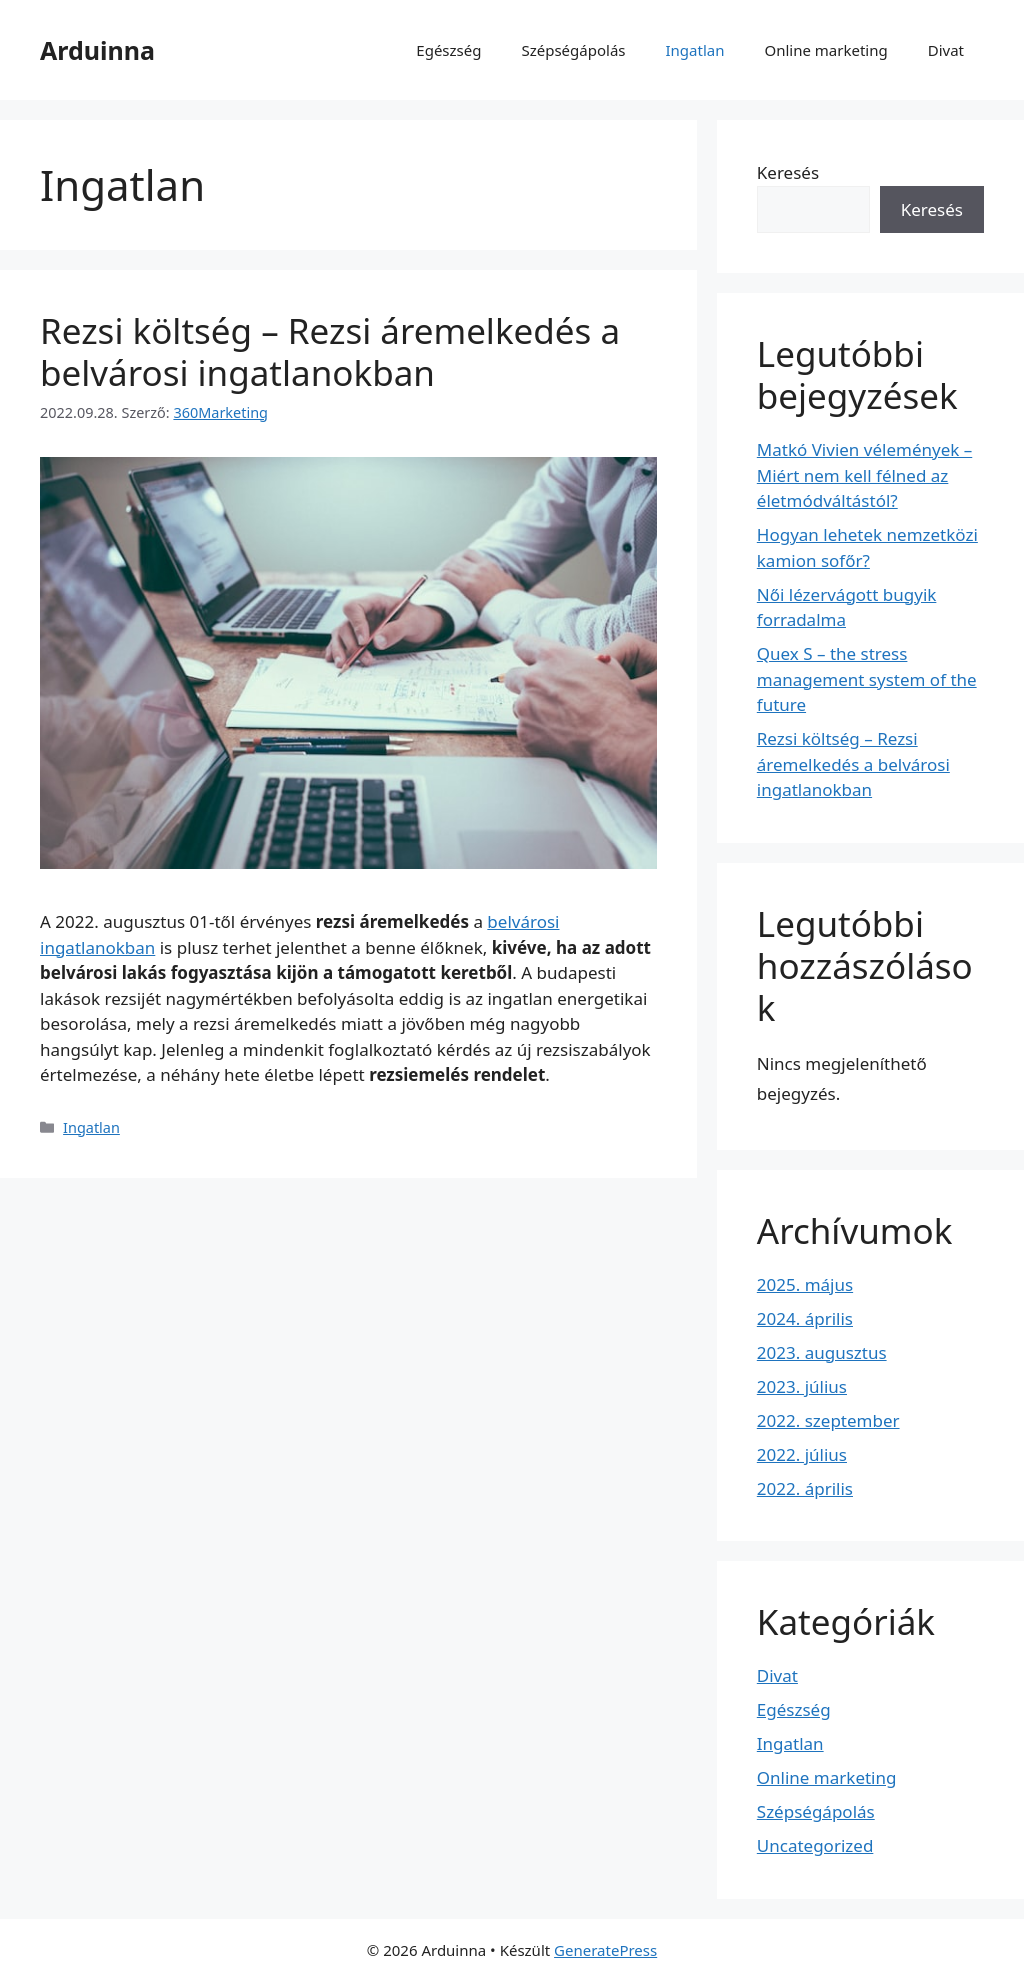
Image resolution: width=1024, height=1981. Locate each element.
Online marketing (825, 50)
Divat (946, 50)
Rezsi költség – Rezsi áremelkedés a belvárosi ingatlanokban (330, 351)
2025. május (805, 1284)
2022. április (805, 1488)
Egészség (448, 50)
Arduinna (97, 50)
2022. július (802, 1454)
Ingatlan (695, 50)
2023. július (802, 1386)
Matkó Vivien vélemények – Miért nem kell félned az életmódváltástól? (864, 475)
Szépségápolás (573, 50)
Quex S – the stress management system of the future (867, 679)
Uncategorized (815, 1845)
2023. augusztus (822, 1352)
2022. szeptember (828, 1420)
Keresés (788, 172)
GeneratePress (605, 1950)
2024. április (805, 1318)
